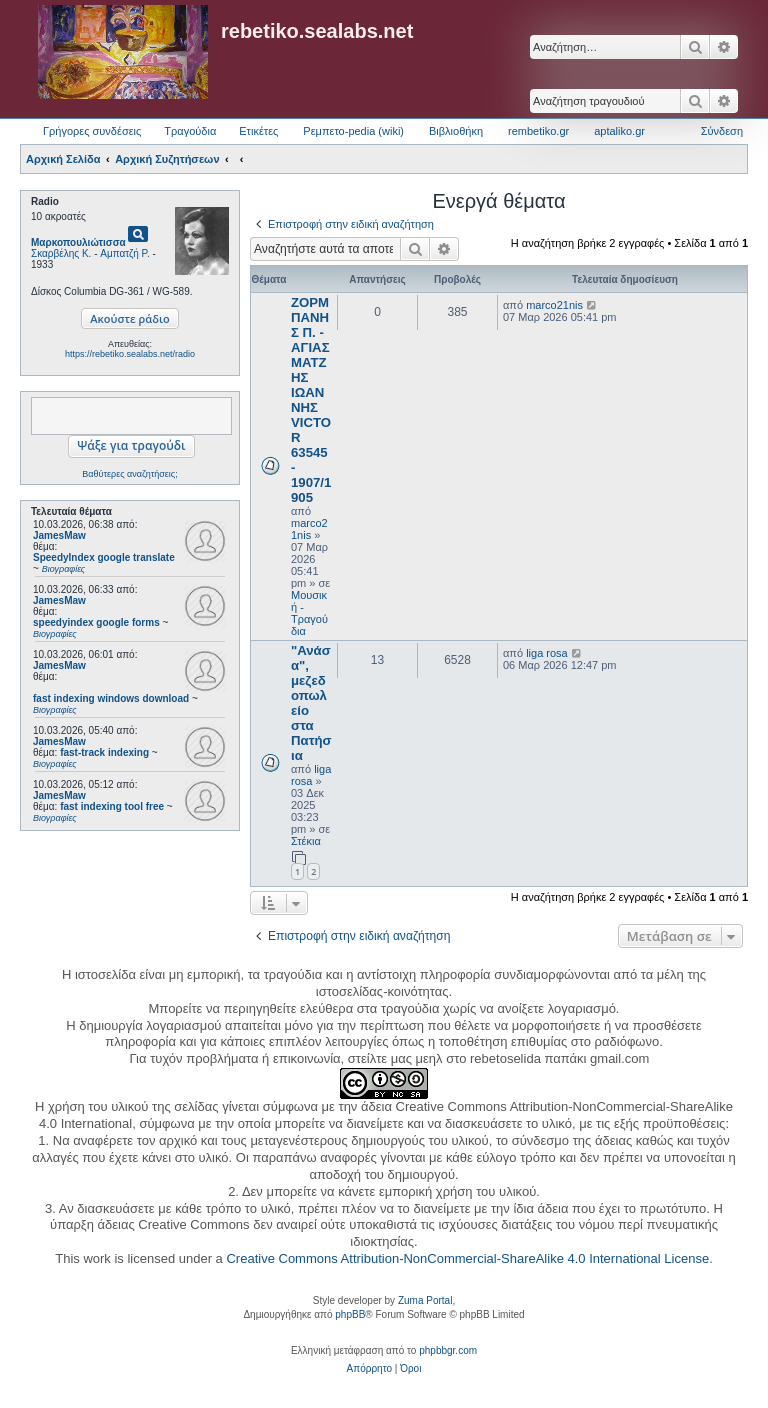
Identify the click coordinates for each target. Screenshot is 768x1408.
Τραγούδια (190, 131)
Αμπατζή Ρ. (125, 253)
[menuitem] (369, 1369)
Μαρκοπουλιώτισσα (78, 242)
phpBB (350, 1314)
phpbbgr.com (448, 1350)
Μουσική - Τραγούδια (309, 613)
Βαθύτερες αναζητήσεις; (129, 474)
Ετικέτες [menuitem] (258, 131)
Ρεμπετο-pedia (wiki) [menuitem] (353, 131)
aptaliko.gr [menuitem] (619, 131)
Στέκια (306, 841)
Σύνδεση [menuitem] (722, 131)
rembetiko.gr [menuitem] (538, 131)
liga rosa (311, 775)
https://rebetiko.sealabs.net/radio (130, 354)
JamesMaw (59, 535)
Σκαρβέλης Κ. (61, 253)
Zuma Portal (425, 1300)
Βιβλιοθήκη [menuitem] (456, 131)
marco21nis (309, 529)
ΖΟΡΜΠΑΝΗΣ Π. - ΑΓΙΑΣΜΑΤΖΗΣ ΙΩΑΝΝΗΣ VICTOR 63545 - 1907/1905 (311, 400)
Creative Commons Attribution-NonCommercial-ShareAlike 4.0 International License (467, 1258)
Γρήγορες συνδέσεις (92, 131)
